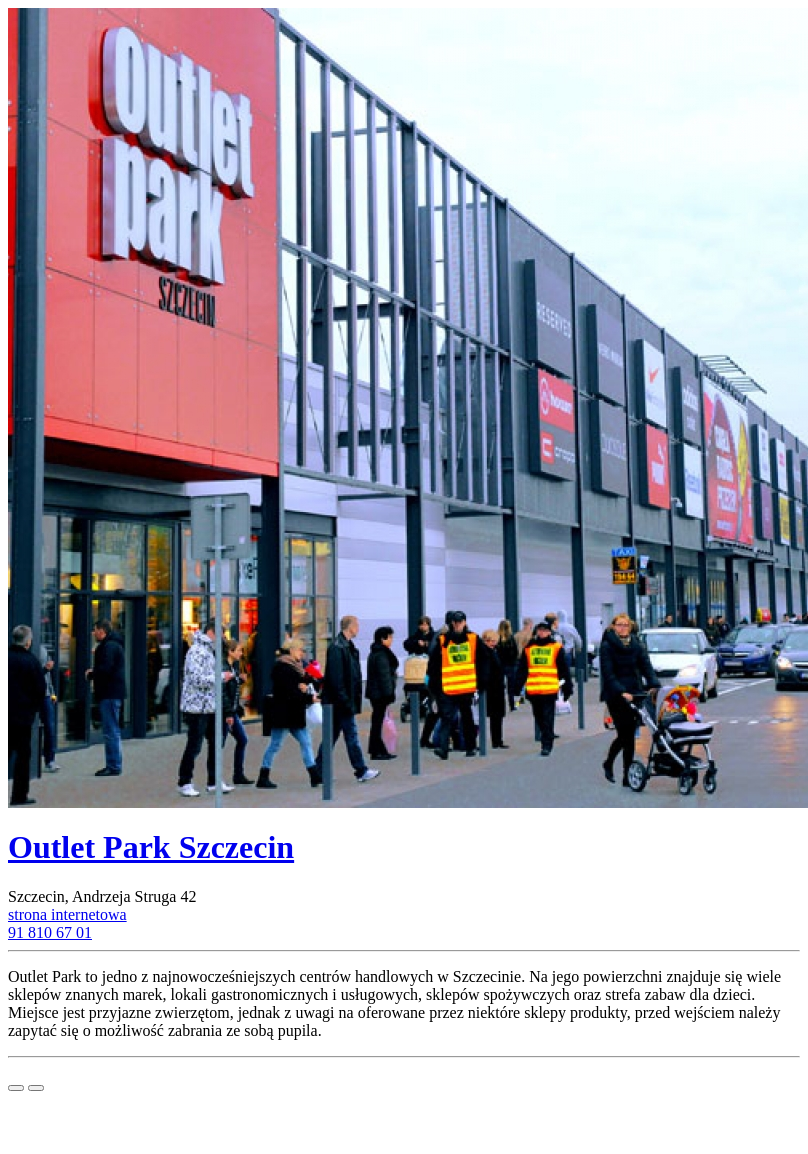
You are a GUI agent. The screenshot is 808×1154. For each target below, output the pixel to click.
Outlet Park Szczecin (151, 847)
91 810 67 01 (50, 932)
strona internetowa (67, 914)
